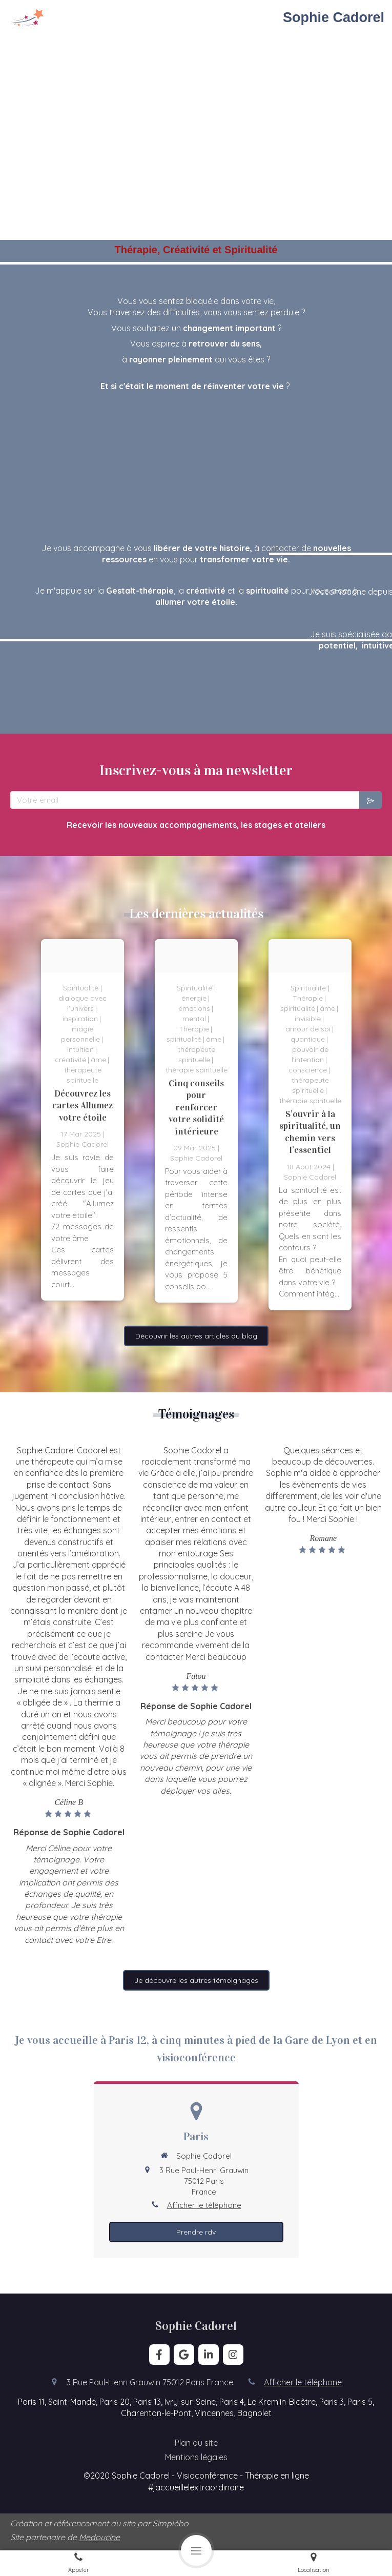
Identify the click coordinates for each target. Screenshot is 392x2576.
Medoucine (99, 2537)
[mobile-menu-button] (196, 2550)
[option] (82, 1120)
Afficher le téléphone (204, 2205)
